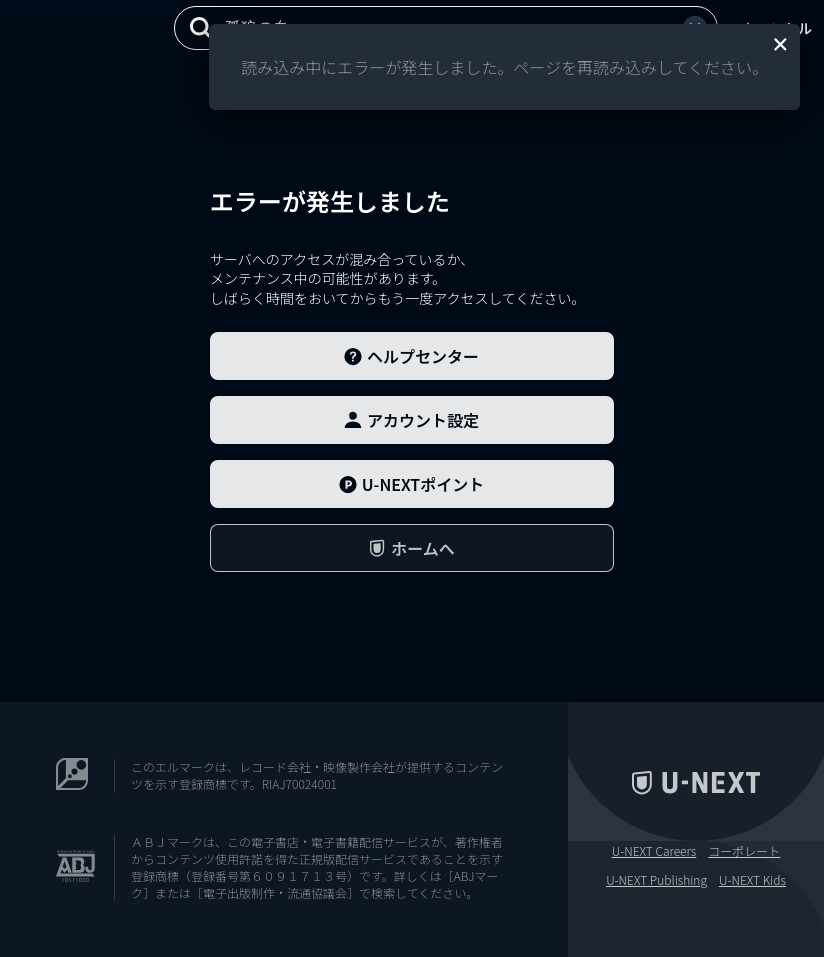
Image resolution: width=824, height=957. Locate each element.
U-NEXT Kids (752, 880)
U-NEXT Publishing (656, 880)
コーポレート (744, 851)
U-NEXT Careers (654, 851)
